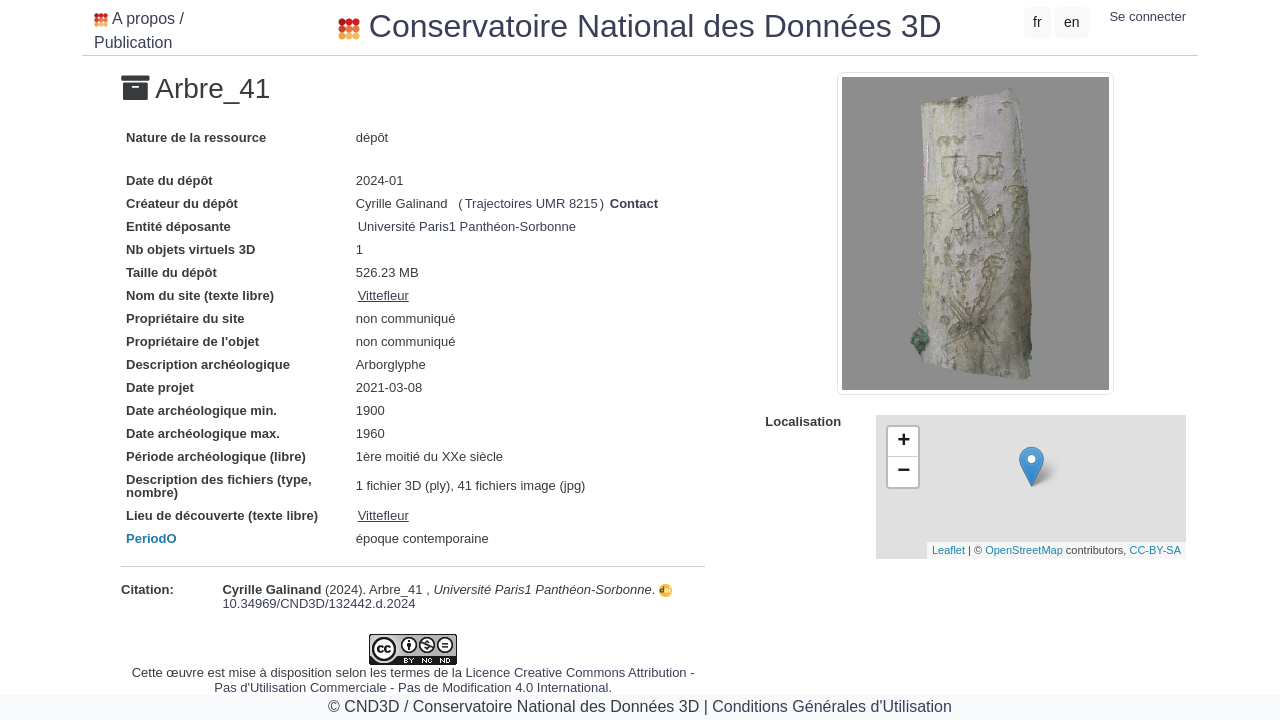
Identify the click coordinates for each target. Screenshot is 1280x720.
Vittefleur (383, 295)
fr (1037, 22)
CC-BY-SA (1155, 550)
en (1072, 22)
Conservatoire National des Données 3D (639, 26)
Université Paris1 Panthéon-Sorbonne (467, 226)
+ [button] (903, 442)
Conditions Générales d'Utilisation (832, 706)
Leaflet (948, 550)
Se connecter (1147, 16)
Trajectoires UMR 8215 (531, 203)
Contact (634, 203)
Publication (133, 42)
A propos (143, 18)
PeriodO (151, 538)
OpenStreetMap (1024, 550)
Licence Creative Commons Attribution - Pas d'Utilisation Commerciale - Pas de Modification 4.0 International (454, 680)
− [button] (903, 472)
